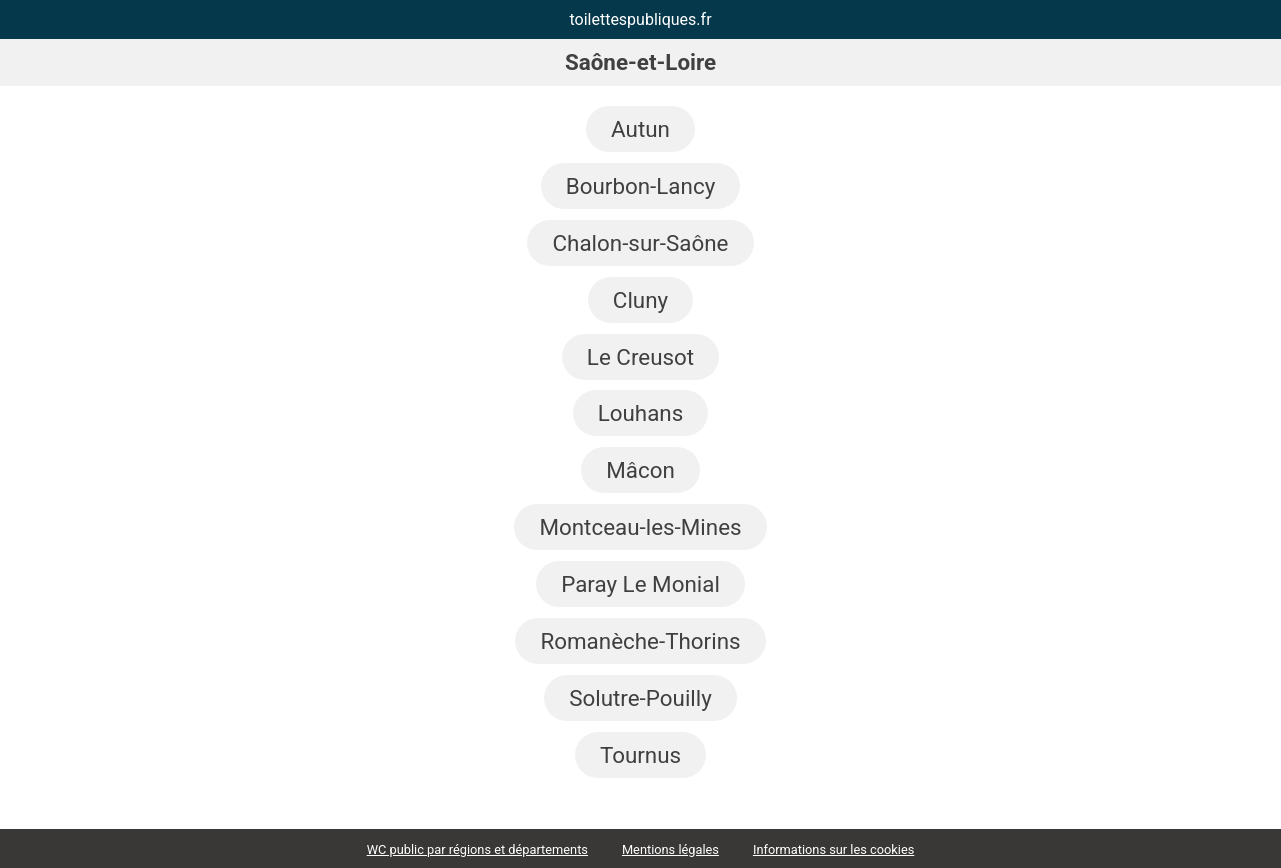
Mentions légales (670, 849)
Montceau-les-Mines (640, 527)
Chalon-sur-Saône (640, 243)
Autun (640, 129)
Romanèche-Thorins (640, 641)
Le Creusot (640, 357)
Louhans (641, 413)
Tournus (640, 755)
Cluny (640, 300)
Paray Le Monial (640, 584)
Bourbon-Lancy (640, 186)
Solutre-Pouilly (640, 698)
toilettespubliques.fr (640, 19)
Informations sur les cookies (833, 849)
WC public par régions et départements (477, 849)
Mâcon (640, 470)
